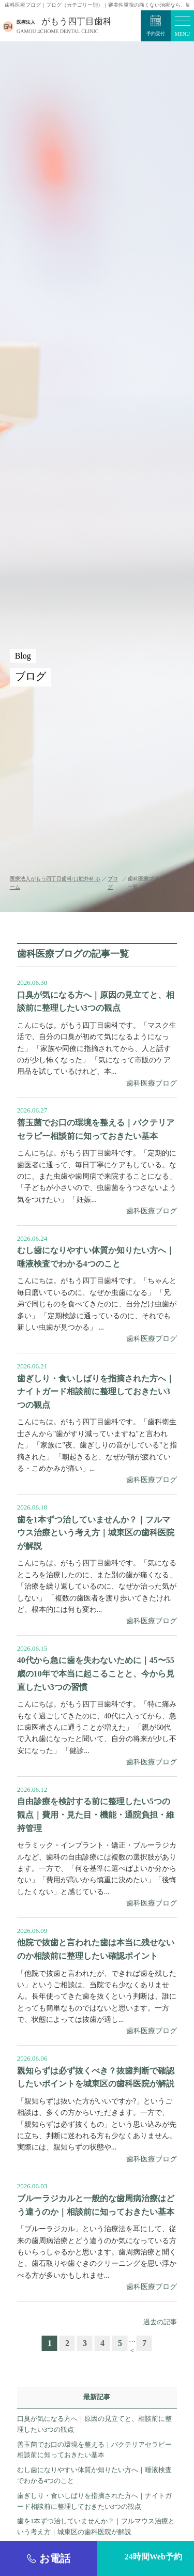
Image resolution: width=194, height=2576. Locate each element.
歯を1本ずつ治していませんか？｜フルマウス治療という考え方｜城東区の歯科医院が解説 (96, 2526)
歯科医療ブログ (151, 1083)
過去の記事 (160, 2322)
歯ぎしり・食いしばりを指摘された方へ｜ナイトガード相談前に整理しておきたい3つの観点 (94, 2501)
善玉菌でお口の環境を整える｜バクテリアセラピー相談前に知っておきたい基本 (94, 2450)
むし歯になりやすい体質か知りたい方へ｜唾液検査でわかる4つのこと (94, 2475)
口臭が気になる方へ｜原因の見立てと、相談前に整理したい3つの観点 (94, 2424)
